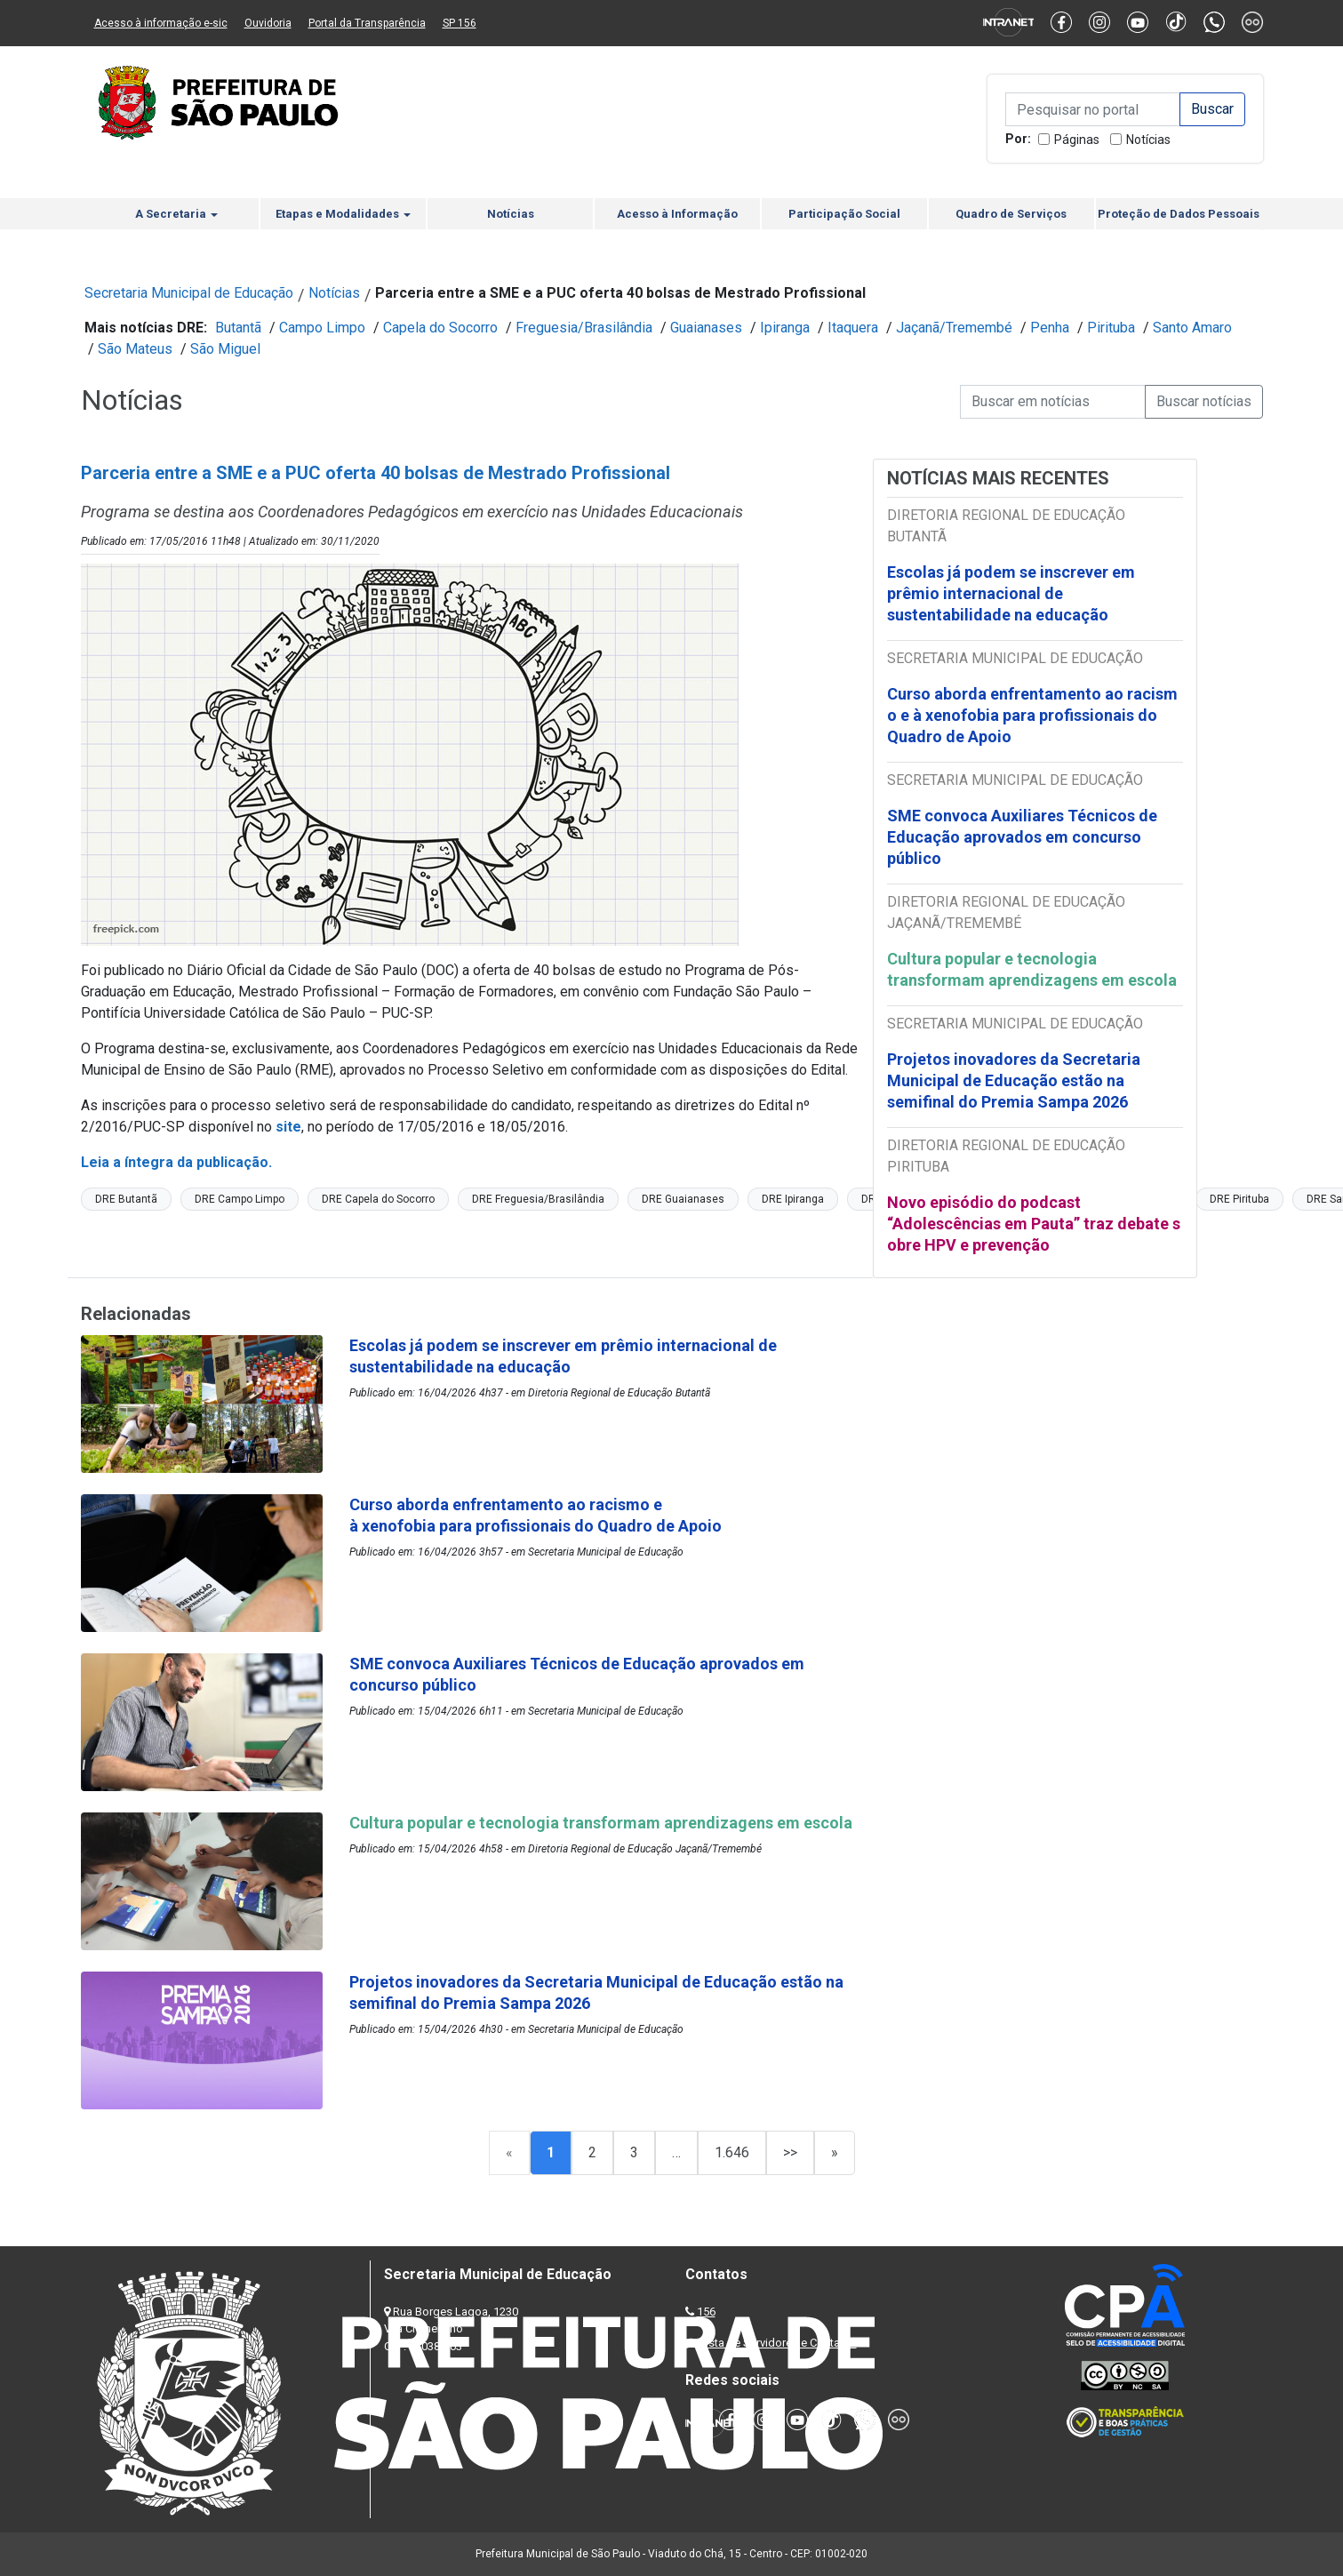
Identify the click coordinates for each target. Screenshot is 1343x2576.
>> (790, 2152)
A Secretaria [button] (176, 213)
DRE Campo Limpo (239, 1199)
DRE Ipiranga (793, 1199)
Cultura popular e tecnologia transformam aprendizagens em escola (1032, 969)
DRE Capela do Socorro (378, 1199)
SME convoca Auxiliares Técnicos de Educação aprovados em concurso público (1022, 837)
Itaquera (852, 327)
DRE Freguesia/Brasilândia (538, 1199)
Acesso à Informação (677, 213)
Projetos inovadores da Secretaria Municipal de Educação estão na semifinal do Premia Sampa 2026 (1013, 1080)
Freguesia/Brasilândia (584, 327)
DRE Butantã (126, 1199)
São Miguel (225, 348)
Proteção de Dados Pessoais (1178, 213)
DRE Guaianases (683, 1199)
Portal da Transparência (367, 23)
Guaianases (706, 327)
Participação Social (844, 213)
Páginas (1076, 139)
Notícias (1148, 139)
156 (706, 2311)
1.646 (732, 2152)
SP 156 (459, 23)
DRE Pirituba (1239, 1199)
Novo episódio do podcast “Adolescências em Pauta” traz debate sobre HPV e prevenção (1033, 1223)
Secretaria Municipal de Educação (188, 292)
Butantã (238, 327)
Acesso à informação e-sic (161, 23)
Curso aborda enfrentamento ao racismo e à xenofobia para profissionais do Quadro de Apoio (1032, 715)
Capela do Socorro (440, 327)
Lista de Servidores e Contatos (778, 2342)
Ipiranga (785, 327)
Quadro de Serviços (1011, 213)
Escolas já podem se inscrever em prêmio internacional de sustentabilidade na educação (1011, 593)
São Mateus (135, 348)
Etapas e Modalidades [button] (343, 213)
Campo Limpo (322, 327)
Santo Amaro (1192, 327)
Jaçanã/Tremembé (954, 327)
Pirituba (1111, 327)
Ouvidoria (268, 23)
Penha (1049, 327)
